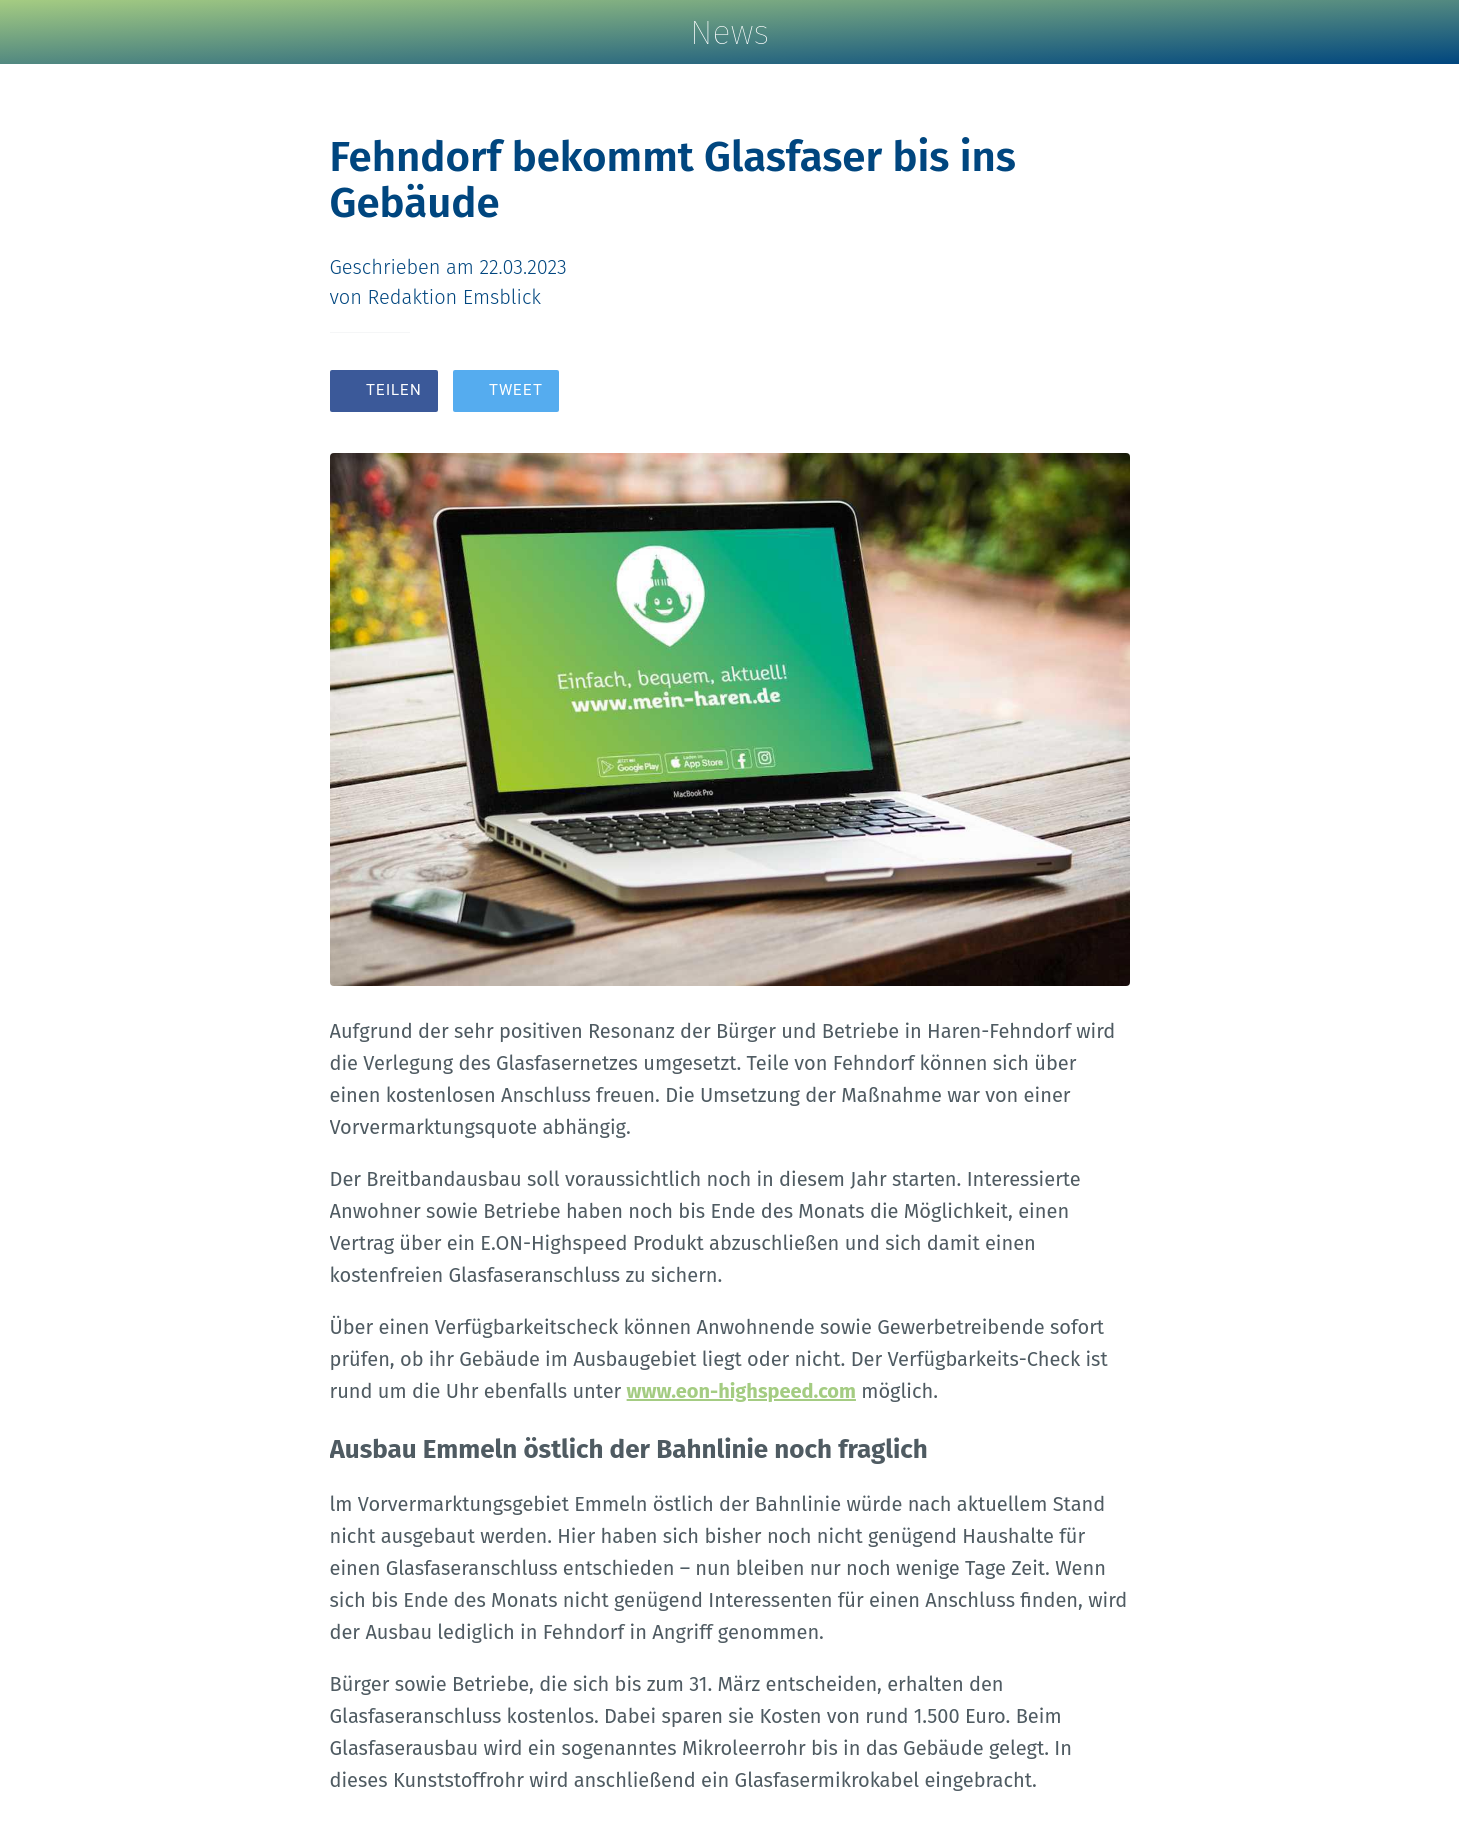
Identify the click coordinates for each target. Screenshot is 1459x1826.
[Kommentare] (1106, 393)
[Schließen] (40, 32)
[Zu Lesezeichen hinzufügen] (1058, 393)
